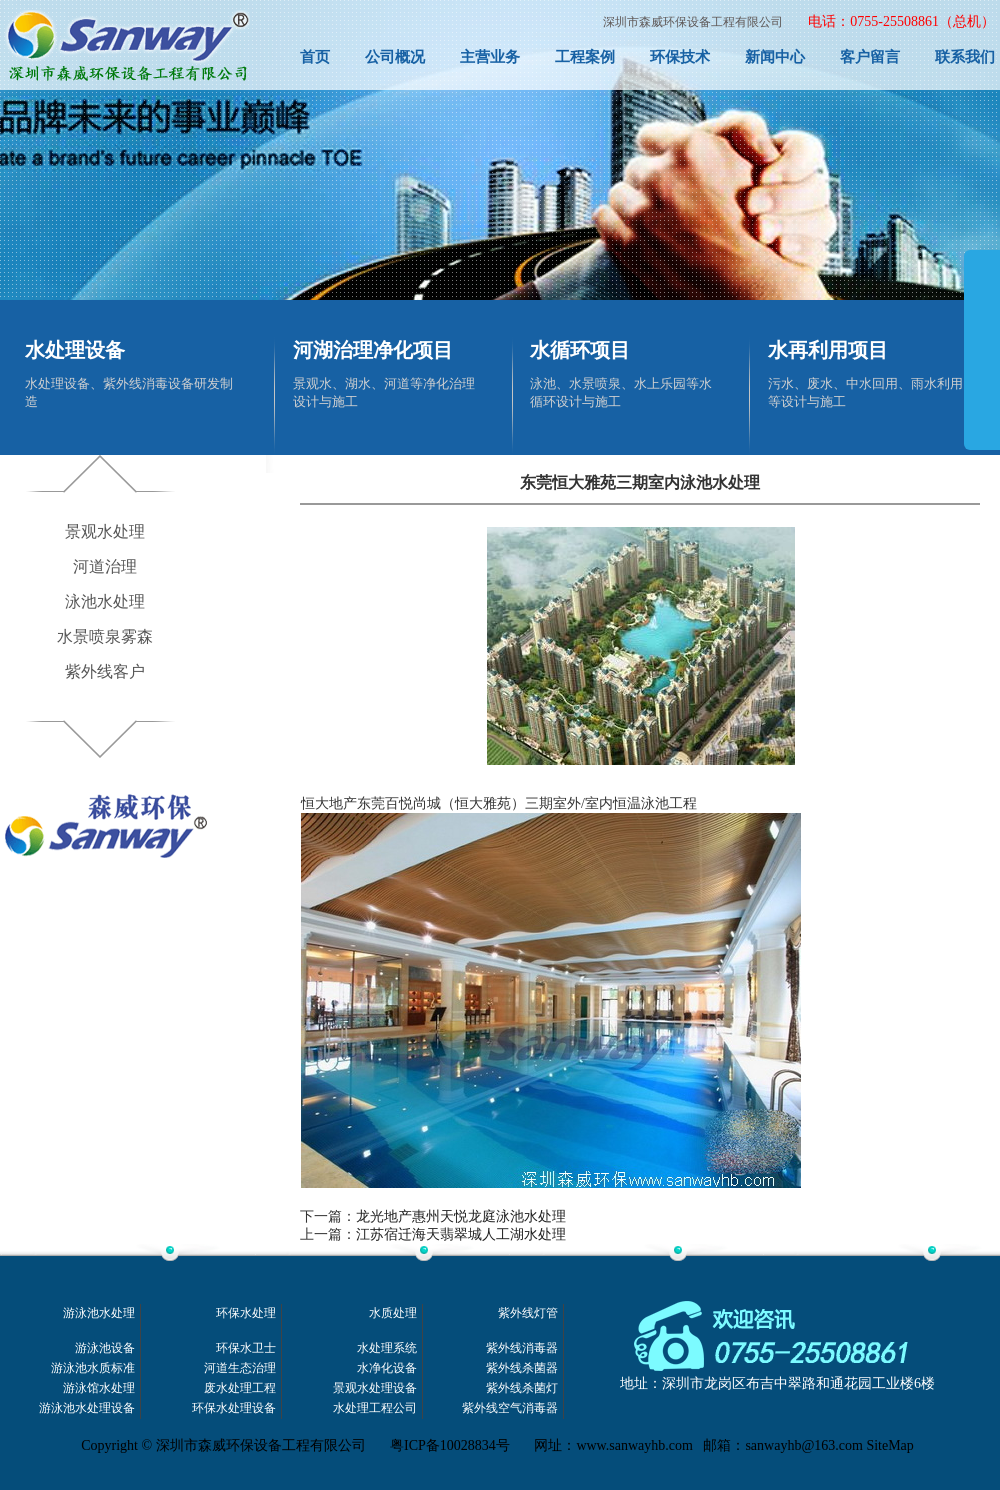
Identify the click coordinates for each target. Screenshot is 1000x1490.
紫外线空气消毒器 (510, 1408)
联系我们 (965, 57)
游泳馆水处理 (99, 1388)
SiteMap (889, 1445)
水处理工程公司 (375, 1408)
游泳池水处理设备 (87, 1408)
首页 (315, 57)
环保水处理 (246, 1313)
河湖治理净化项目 (373, 350)
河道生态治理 (240, 1368)
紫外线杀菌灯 (522, 1388)
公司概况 (395, 57)
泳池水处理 (105, 601)
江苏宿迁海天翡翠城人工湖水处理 (461, 1234)
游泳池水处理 (99, 1313)
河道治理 (105, 566)
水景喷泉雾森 (105, 636)
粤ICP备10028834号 (450, 1445)
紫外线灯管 (528, 1313)
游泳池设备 (105, 1348)
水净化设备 (387, 1368)
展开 (982, 372)
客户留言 (870, 57)
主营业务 (490, 57)
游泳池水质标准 (93, 1368)
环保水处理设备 (234, 1408)
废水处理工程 (240, 1388)
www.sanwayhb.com (634, 1445)
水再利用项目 (828, 350)
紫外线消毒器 (522, 1348)
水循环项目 (580, 350)
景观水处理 (105, 531)
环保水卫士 (246, 1348)
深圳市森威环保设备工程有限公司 (693, 22)
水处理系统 (387, 1348)
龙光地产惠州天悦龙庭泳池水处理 (461, 1216)
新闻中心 (775, 57)
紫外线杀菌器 (522, 1368)
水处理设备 (75, 350)
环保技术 (680, 57)
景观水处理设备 (375, 1388)
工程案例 (585, 57)
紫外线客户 (105, 671)
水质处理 (393, 1313)
